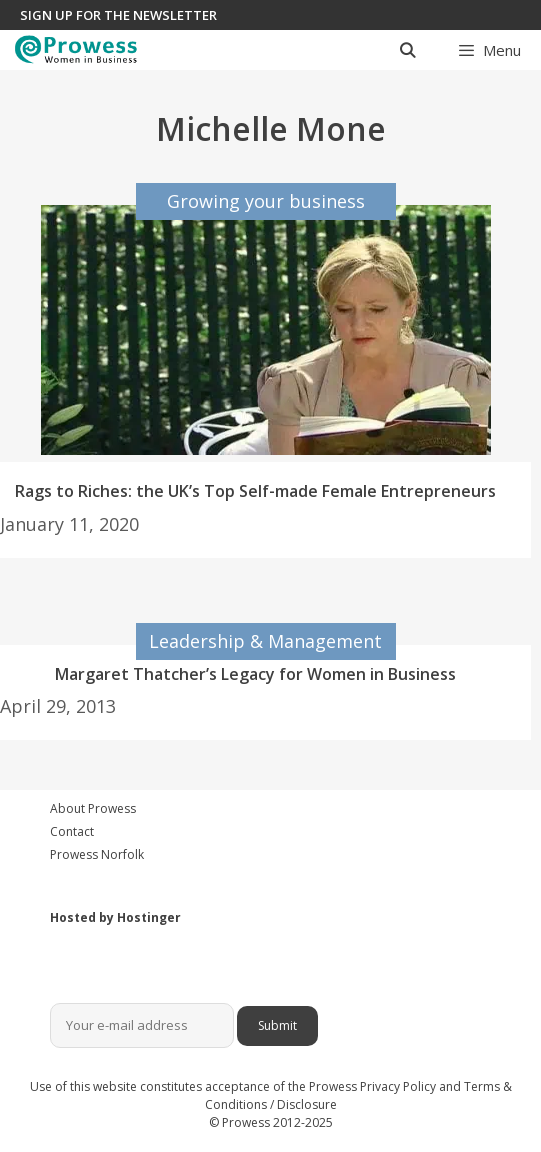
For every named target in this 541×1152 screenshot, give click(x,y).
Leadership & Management (265, 641)
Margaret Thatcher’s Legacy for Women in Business (255, 674)
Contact (72, 831)
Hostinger (149, 917)
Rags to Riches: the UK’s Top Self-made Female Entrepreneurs (255, 491)
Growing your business (266, 201)
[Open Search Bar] (406, 50)
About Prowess (93, 808)
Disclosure (307, 1104)
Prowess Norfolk (97, 854)
